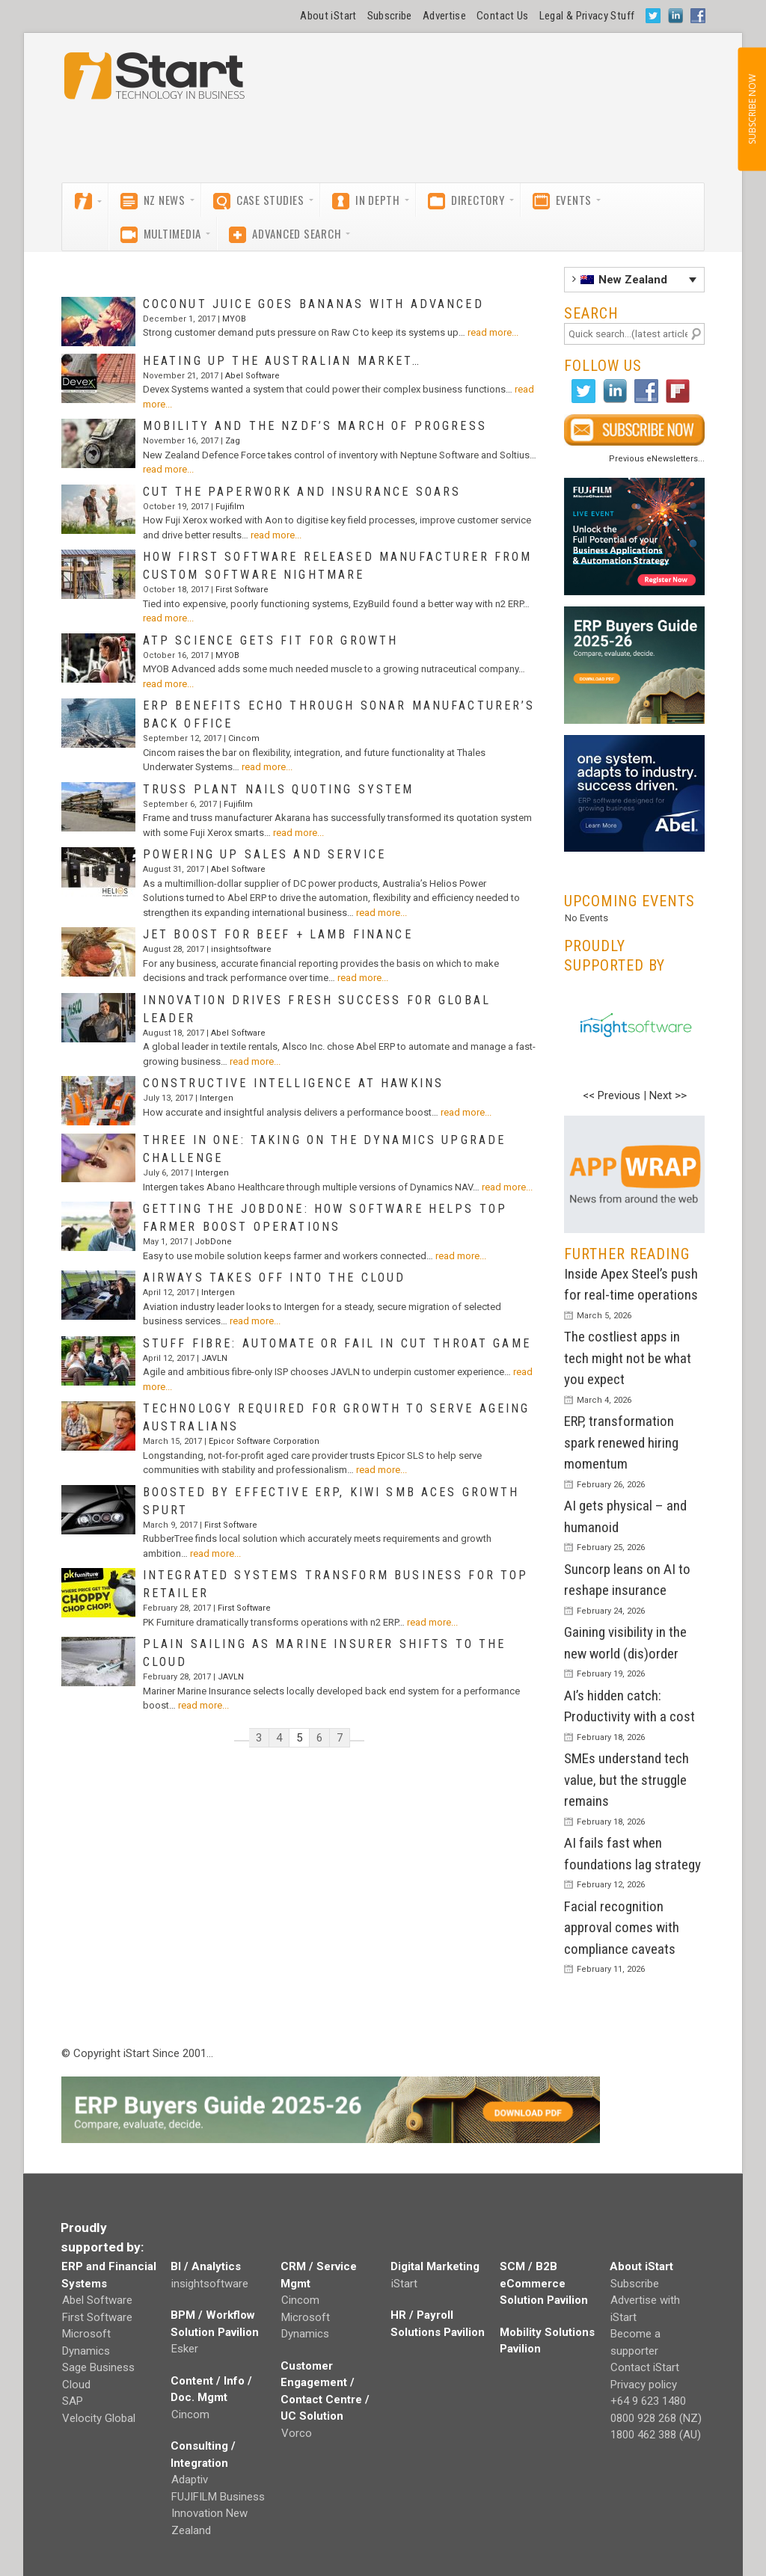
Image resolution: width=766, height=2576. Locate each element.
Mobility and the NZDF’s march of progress (315, 426)
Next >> (668, 1095)
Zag (232, 441)
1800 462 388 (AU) (655, 2434)
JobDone (213, 1241)
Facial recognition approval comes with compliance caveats (621, 1928)
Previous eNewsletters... (657, 459)
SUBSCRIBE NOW (751, 109)
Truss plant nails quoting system (278, 789)
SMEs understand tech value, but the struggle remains (626, 1780)
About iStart (328, 15)
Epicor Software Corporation (264, 1441)
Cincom (244, 738)
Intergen (216, 1098)
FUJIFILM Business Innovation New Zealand (218, 2513)
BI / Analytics (206, 2266)
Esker (184, 2348)
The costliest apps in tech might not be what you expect (627, 1358)
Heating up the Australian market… (282, 361)
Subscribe (389, 15)
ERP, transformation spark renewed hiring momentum (621, 1442)
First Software (242, 589)
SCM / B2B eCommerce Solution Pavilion (544, 2283)
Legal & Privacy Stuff (587, 15)
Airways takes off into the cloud (274, 1277)
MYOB (234, 319)
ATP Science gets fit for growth (271, 640)
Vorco (296, 2433)
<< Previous (611, 1095)
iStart (404, 2283)
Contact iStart (644, 2367)
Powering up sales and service (264, 854)
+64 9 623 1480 (648, 2401)
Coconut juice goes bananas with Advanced (313, 304)
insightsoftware (241, 949)
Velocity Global (98, 2418)
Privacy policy (643, 2384)
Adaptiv (189, 2479)
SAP (72, 2401)
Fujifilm (230, 506)
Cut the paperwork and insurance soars (302, 492)
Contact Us (503, 15)
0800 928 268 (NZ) (656, 2418)
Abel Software (252, 376)
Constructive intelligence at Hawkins (293, 1083)
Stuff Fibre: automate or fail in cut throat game (337, 1343)
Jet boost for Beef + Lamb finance (278, 934)
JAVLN (214, 1358)
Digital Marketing (434, 2266)
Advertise (444, 15)
